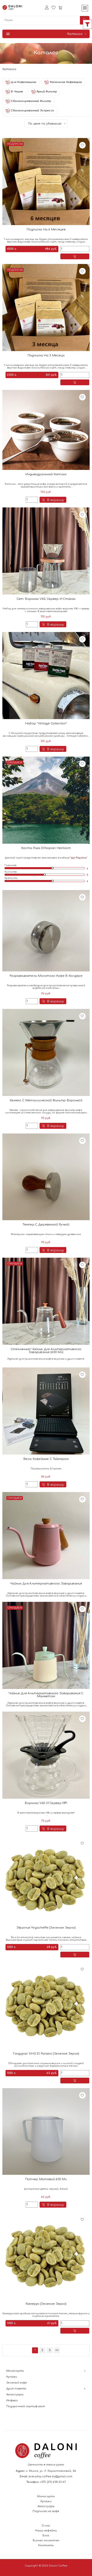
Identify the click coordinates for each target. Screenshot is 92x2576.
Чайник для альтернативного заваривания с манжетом (46, 1695)
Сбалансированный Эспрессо (30, 110)
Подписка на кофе (46, 2511)
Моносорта (46, 2496)
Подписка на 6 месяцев (46, 229)
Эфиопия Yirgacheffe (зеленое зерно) (46, 1927)
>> (57, 2350)
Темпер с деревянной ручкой (46, 1224)
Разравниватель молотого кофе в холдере (46, 976)
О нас (46, 2525)
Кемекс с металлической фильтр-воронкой (46, 1100)
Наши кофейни (46, 2530)
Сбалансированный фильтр (28, 101)
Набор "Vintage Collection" (46, 723)
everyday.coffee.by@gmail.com (50, 2476)
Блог (46, 2535)
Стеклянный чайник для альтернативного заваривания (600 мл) (46, 1351)
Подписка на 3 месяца (46, 355)
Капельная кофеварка (63, 82)
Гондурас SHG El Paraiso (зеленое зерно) (46, 2053)
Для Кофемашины (21, 82)
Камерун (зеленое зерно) (46, 2304)
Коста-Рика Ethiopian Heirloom (46, 848)
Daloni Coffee (58, 2565)
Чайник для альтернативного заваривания (46, 1583)
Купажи (46, 2501)
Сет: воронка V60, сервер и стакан (46, 599)
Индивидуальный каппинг (45, 474)
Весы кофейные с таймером (46, 1459)
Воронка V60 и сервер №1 (46, 1803)
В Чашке (14, 91)
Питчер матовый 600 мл (46, 2179)
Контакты (46, 2545)
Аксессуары (46, 2506)
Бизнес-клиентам (46, 2540)
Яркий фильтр (44, 91)
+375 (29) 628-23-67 (53, 2482)
